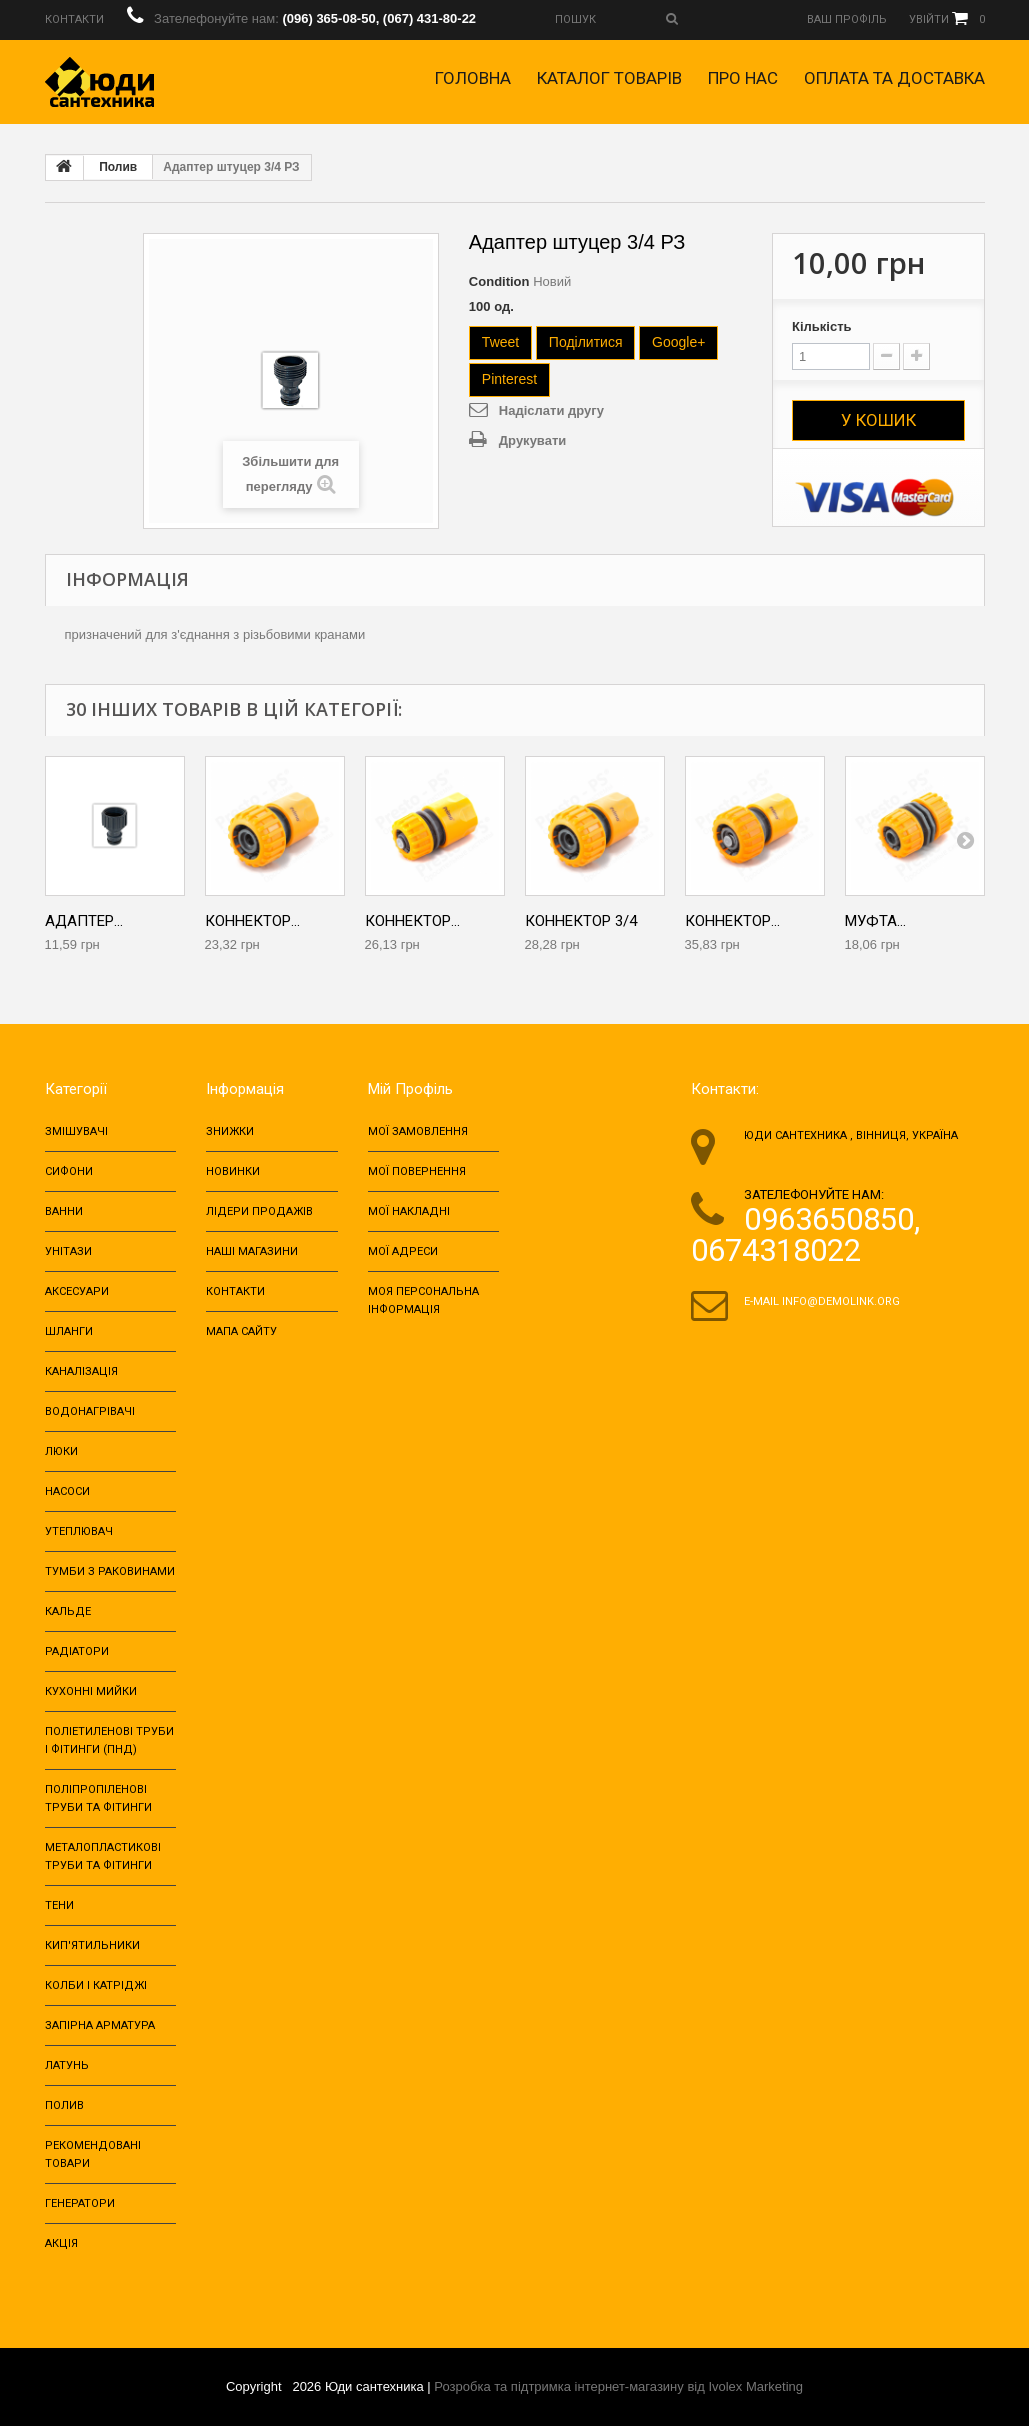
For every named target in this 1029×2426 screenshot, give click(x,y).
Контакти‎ (74, 19)
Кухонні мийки (91, 1691)
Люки (61, 1451)
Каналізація (81, 1371)
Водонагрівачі (90, 1411)
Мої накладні (409, 1211)
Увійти (929, 19)
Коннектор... (252, 921)
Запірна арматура (100, 2025)
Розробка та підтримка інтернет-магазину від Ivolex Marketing (618, 2386)
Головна (473, 78)
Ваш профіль (847, 19)
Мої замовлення (418, 1131)
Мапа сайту (241, 1331)
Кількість (822, 326)
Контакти (235, 1291)
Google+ (678, 342)
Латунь (67, 2065)
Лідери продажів (259, 1211)
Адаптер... (84, 921)
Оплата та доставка (894, 78)
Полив (118, 167)
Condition (499, 281)
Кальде (68, 1611)
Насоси (67, 1491)
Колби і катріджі (96, 1985)
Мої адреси (403, 1251)
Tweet (500, 342)
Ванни (64, 1211)
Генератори (80, 2203)
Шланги (69, 1331)
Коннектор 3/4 (581, 921)
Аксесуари (77, 1291)
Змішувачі (76, 1131)
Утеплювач (79, 1531)
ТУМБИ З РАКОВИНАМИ (110, 1571)
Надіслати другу (551, 410)
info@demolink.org (841, 1301)
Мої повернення (417, 1171)
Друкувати (532, 440)
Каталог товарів (609, 78)
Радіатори (77, 1651)
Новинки (233, 1171)
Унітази (68, 1251)
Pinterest (509, 379)
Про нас (743, 78)
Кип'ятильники (92, 1945)
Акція (61, 2243)
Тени (59, 1905)
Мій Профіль (410, 1089)
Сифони (69, 1171)
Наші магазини (252, 1251)
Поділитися (586, 342)
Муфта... (875, 921)
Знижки (230, 1131)
